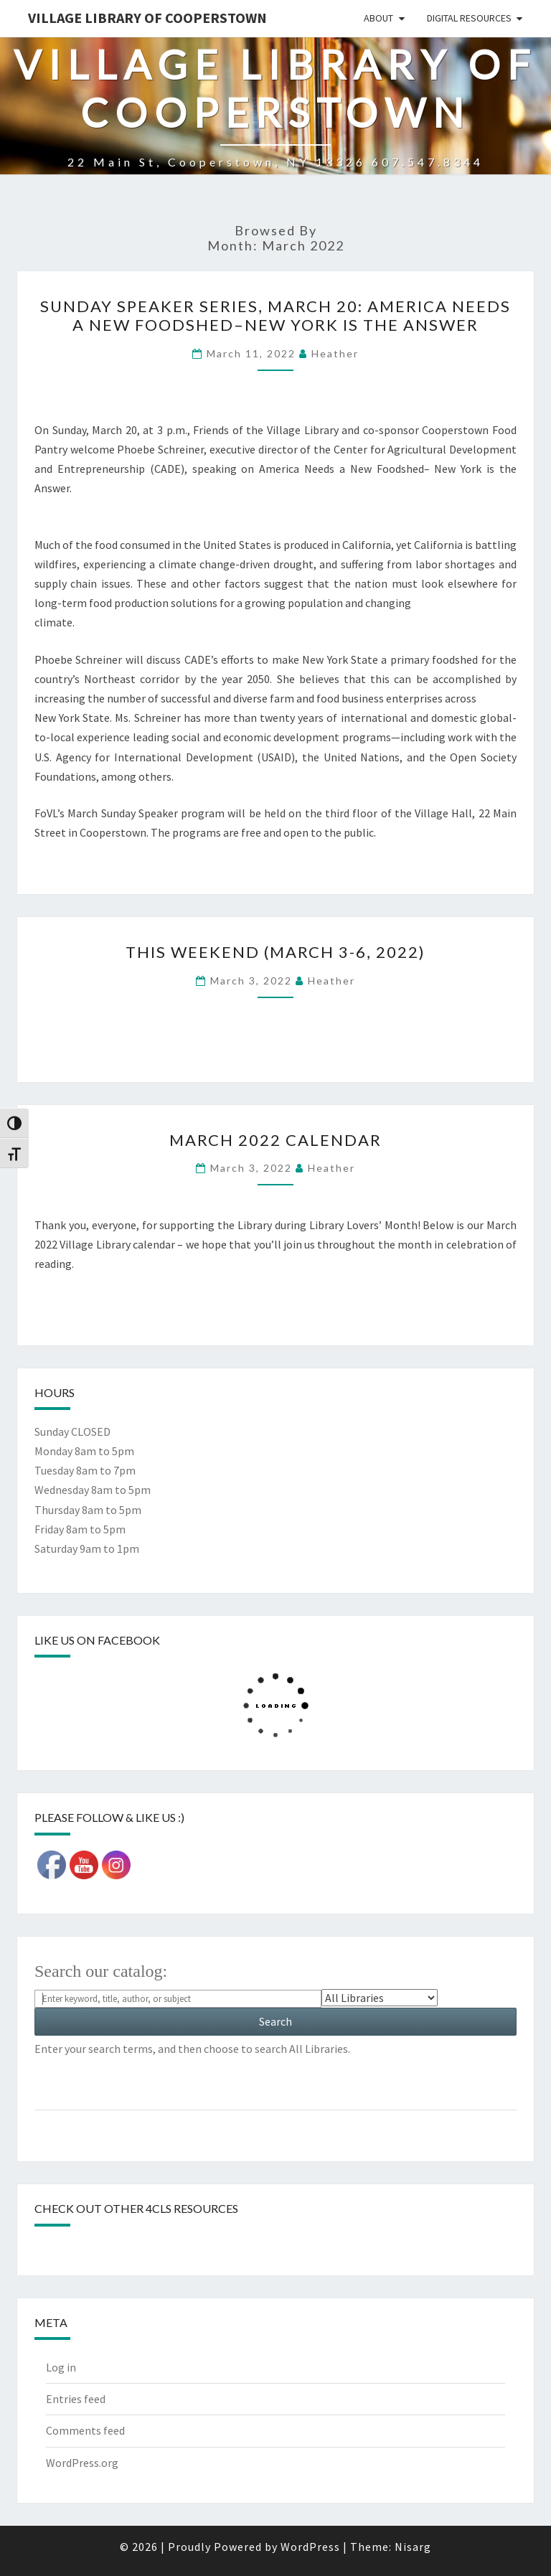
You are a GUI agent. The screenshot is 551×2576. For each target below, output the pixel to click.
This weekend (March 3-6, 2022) (275, 952)
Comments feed (85, 2430)
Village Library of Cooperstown (147, 18)
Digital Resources (469, 17)
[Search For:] (177, 1999)
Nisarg (413, 2546)
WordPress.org (82, 2462)
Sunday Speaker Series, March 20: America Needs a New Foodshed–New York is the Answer (275, 315)
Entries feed (75, 2399)
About (378, 17)
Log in (61, 2367)
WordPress (310, 2546)
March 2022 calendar (275, 1140)
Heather (335, 353)
